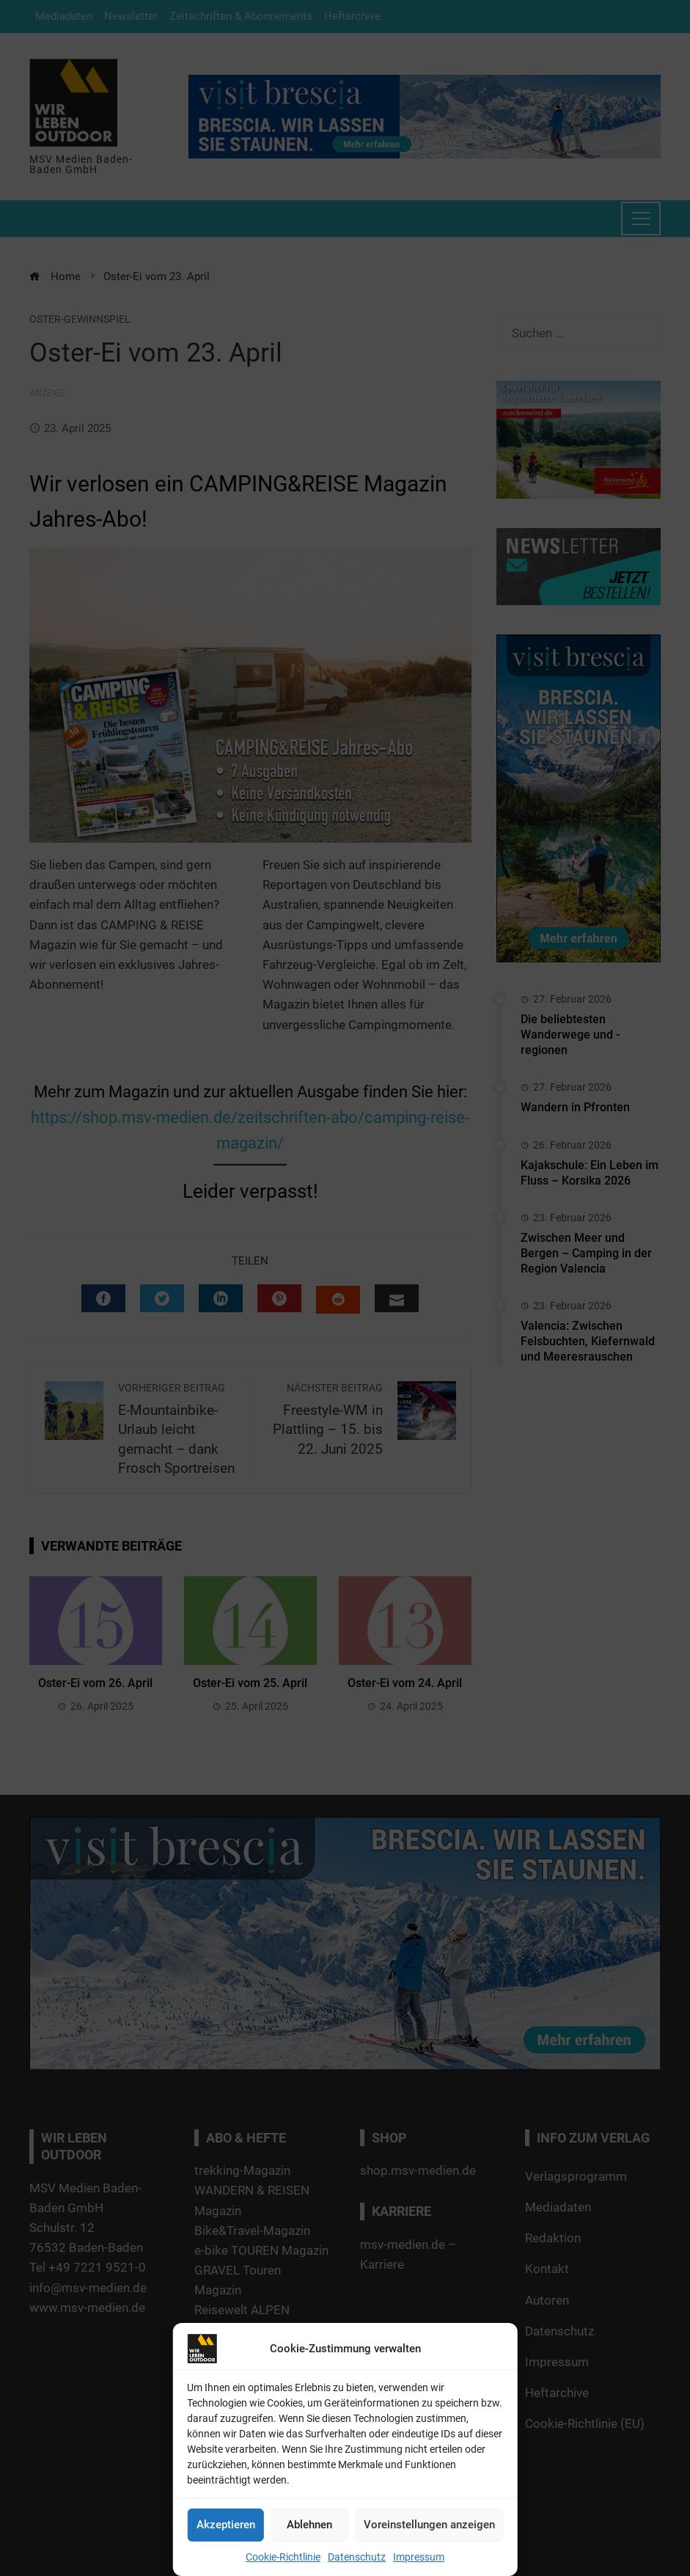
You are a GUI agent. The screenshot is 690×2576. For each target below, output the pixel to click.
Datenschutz (357, 2557)
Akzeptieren (226, 2524)
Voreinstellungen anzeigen (429, 2524)
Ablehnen (309, 2524)
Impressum (418, 2557)
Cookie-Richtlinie (283, 2557)
